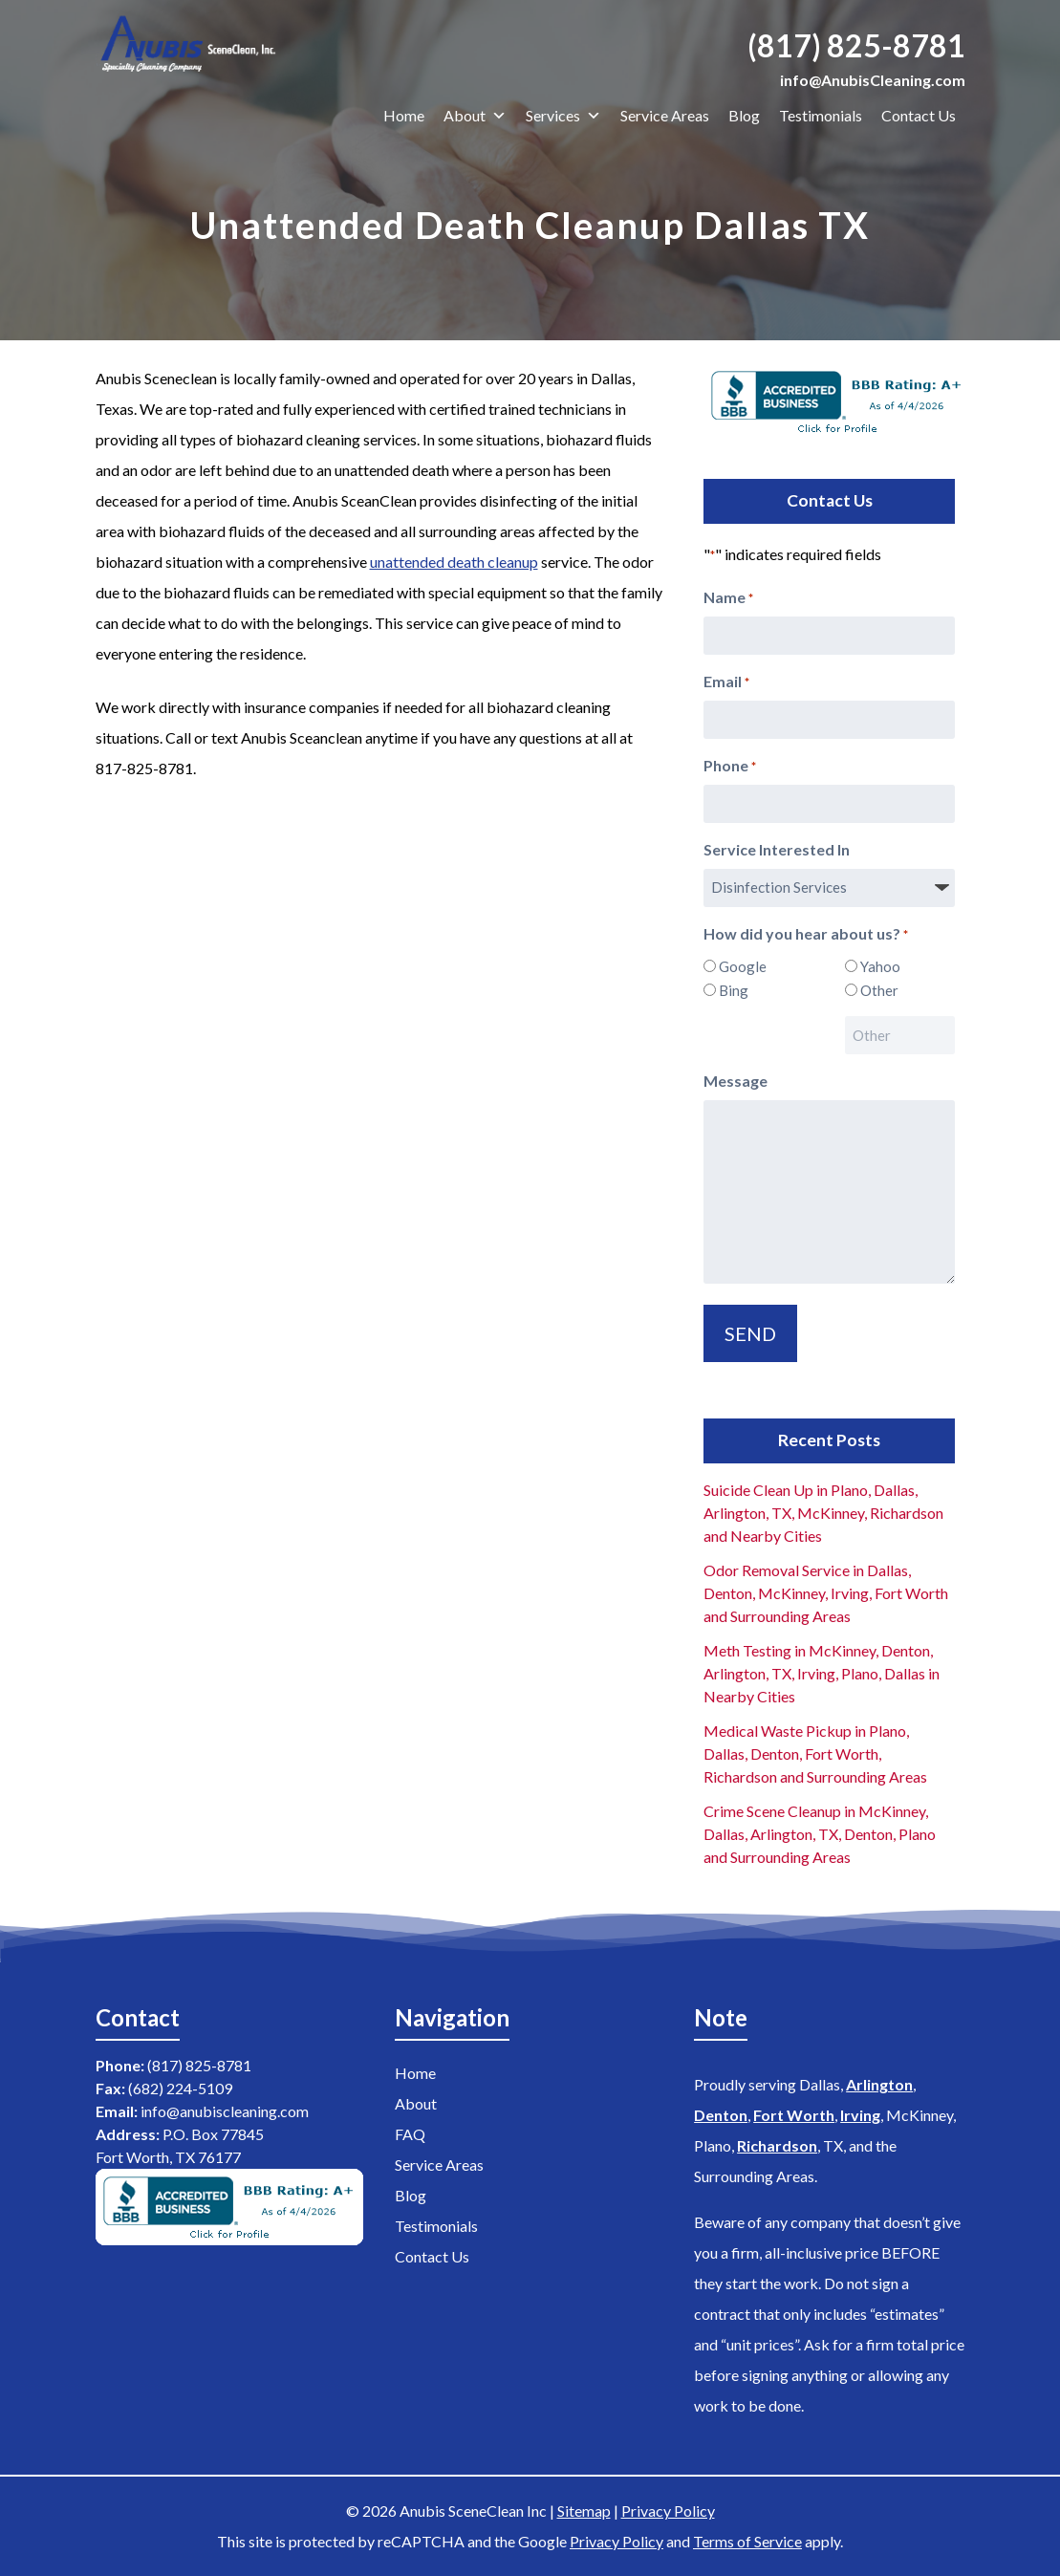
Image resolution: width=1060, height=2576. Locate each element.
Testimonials (820, 115)
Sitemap (584, 2510)
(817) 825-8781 (856, 45)
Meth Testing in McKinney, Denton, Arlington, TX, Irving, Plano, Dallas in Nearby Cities (821, 1673)
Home (403, 115)
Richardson (777, 2145)
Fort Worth (793, 2115)
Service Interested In (776, 849)
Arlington (879, 2084)
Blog (744, 115)
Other (879, 990)
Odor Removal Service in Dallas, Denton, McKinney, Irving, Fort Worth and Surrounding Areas (825, 1593)
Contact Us (918, 115)
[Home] (194, 47)
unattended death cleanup (454, 561)
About (475, 116)
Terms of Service (747, 2541)
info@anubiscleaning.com (225, 2111)
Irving (860, 2115)
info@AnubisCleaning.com (872, 80)
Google (743, 966)
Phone (729, 766)
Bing (733, 990)
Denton (720, 2115)
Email (726, 682)
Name (728, 598)
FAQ (410, 2134)
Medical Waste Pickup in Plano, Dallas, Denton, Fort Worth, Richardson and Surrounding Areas (815, 1753)
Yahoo (880, 966)
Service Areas (664, 115)
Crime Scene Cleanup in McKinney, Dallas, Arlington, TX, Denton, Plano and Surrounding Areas (819, 1834)
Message (735, 1081)
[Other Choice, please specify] (900, 1035)
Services (563, 116)
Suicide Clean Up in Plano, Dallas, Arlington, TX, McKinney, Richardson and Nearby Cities (823, 1513)
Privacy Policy (668, 2510)
